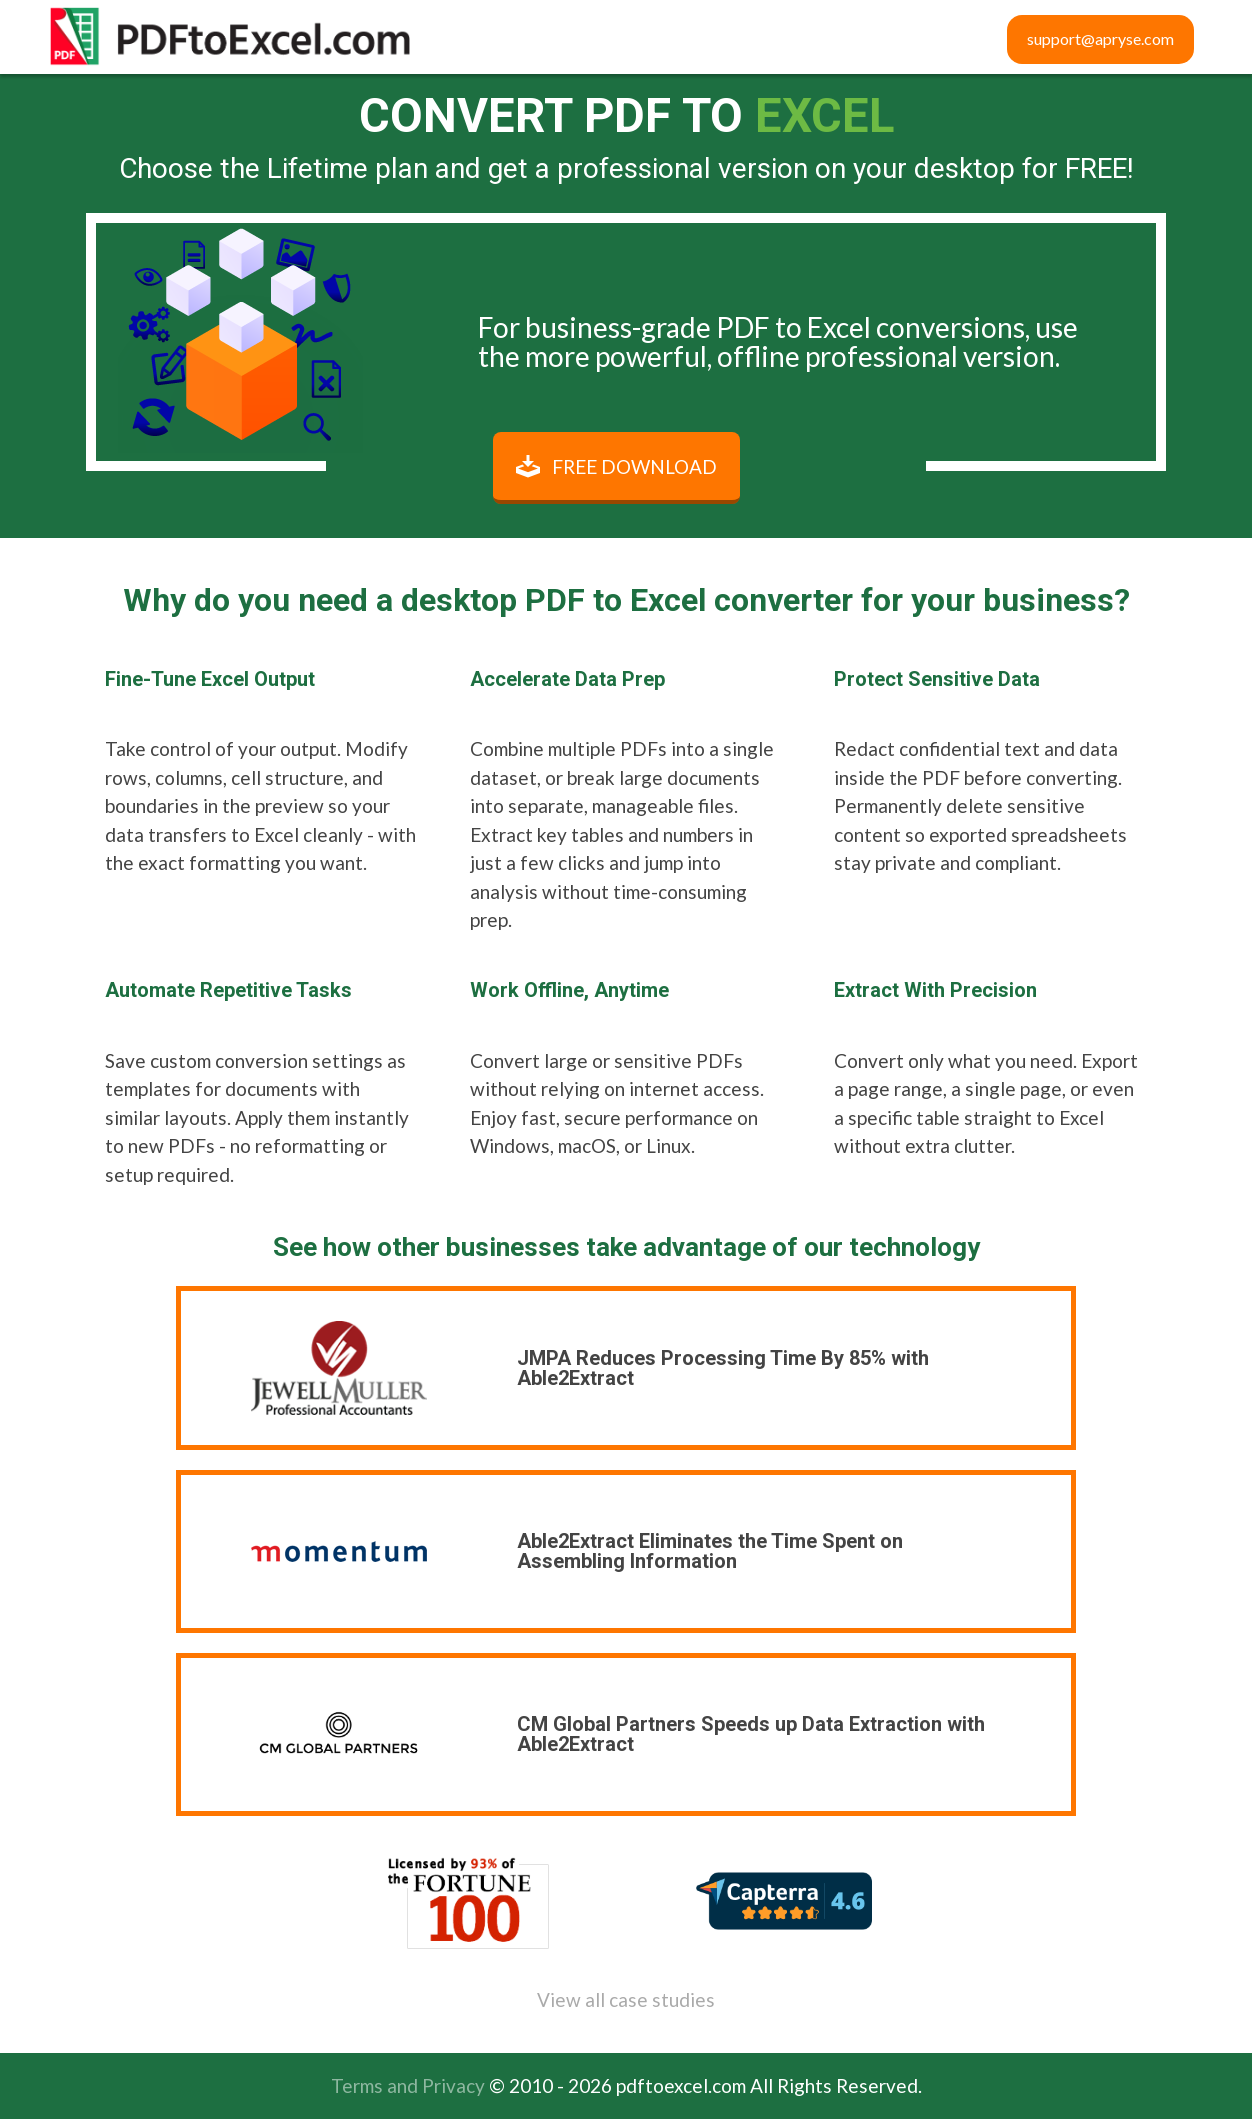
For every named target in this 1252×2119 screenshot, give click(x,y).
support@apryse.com (1100, 38)
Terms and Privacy (408, 2085)
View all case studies (626, 1999)
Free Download (634, 466)
